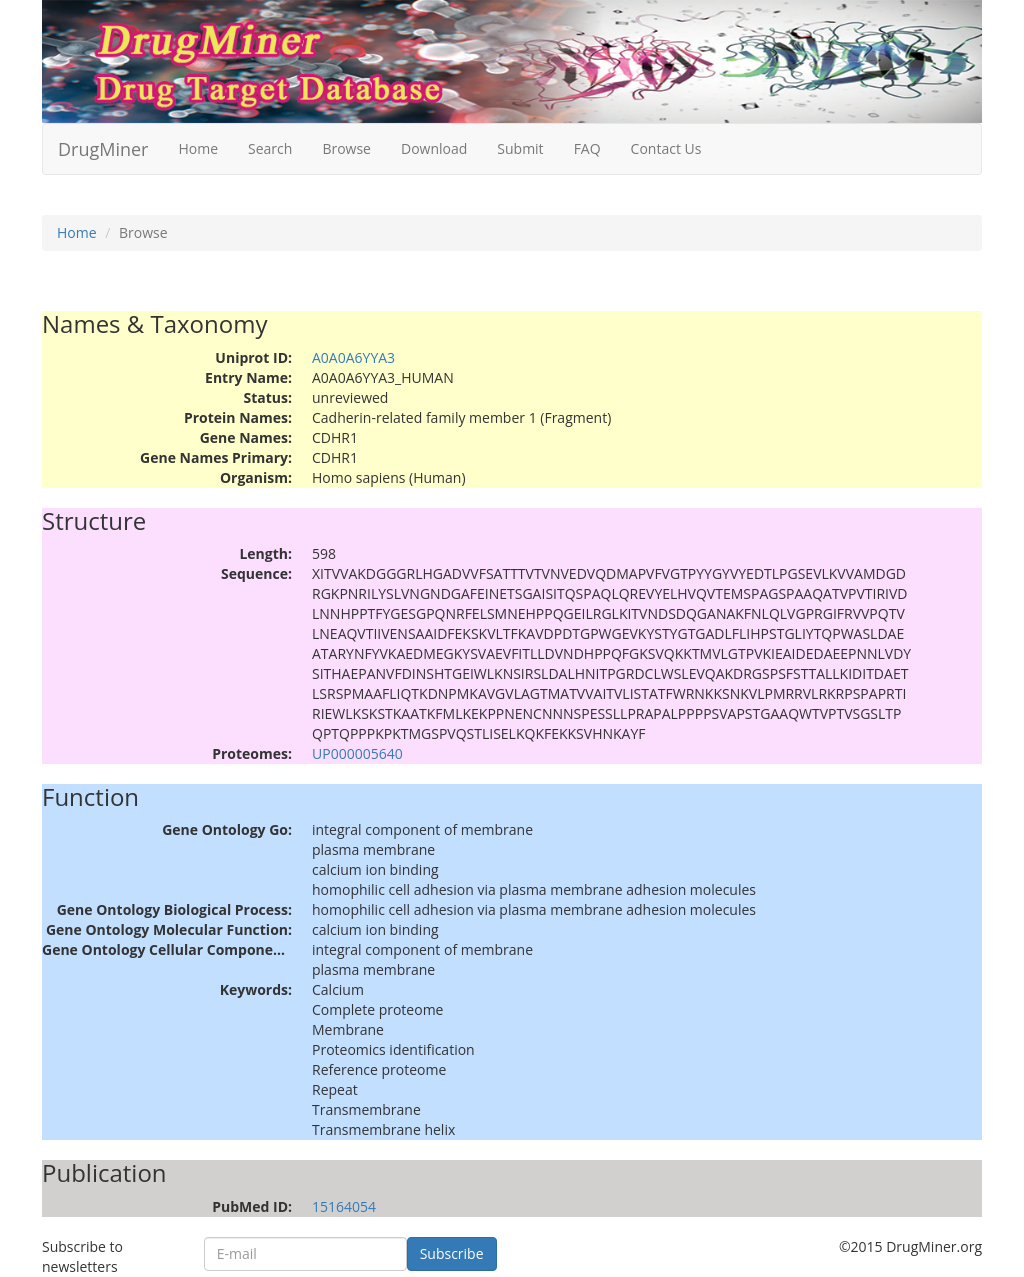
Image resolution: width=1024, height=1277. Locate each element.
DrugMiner (103, 149)
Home (198, 148)
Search (270, 148)
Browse (346, 148)
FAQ (587, 148)
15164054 (344, 1206)
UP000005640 (357, 753)
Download (434, 148)
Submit (520, 148)
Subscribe (452, 1253)
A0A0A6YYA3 (353, 357)
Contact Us (666, 148)
